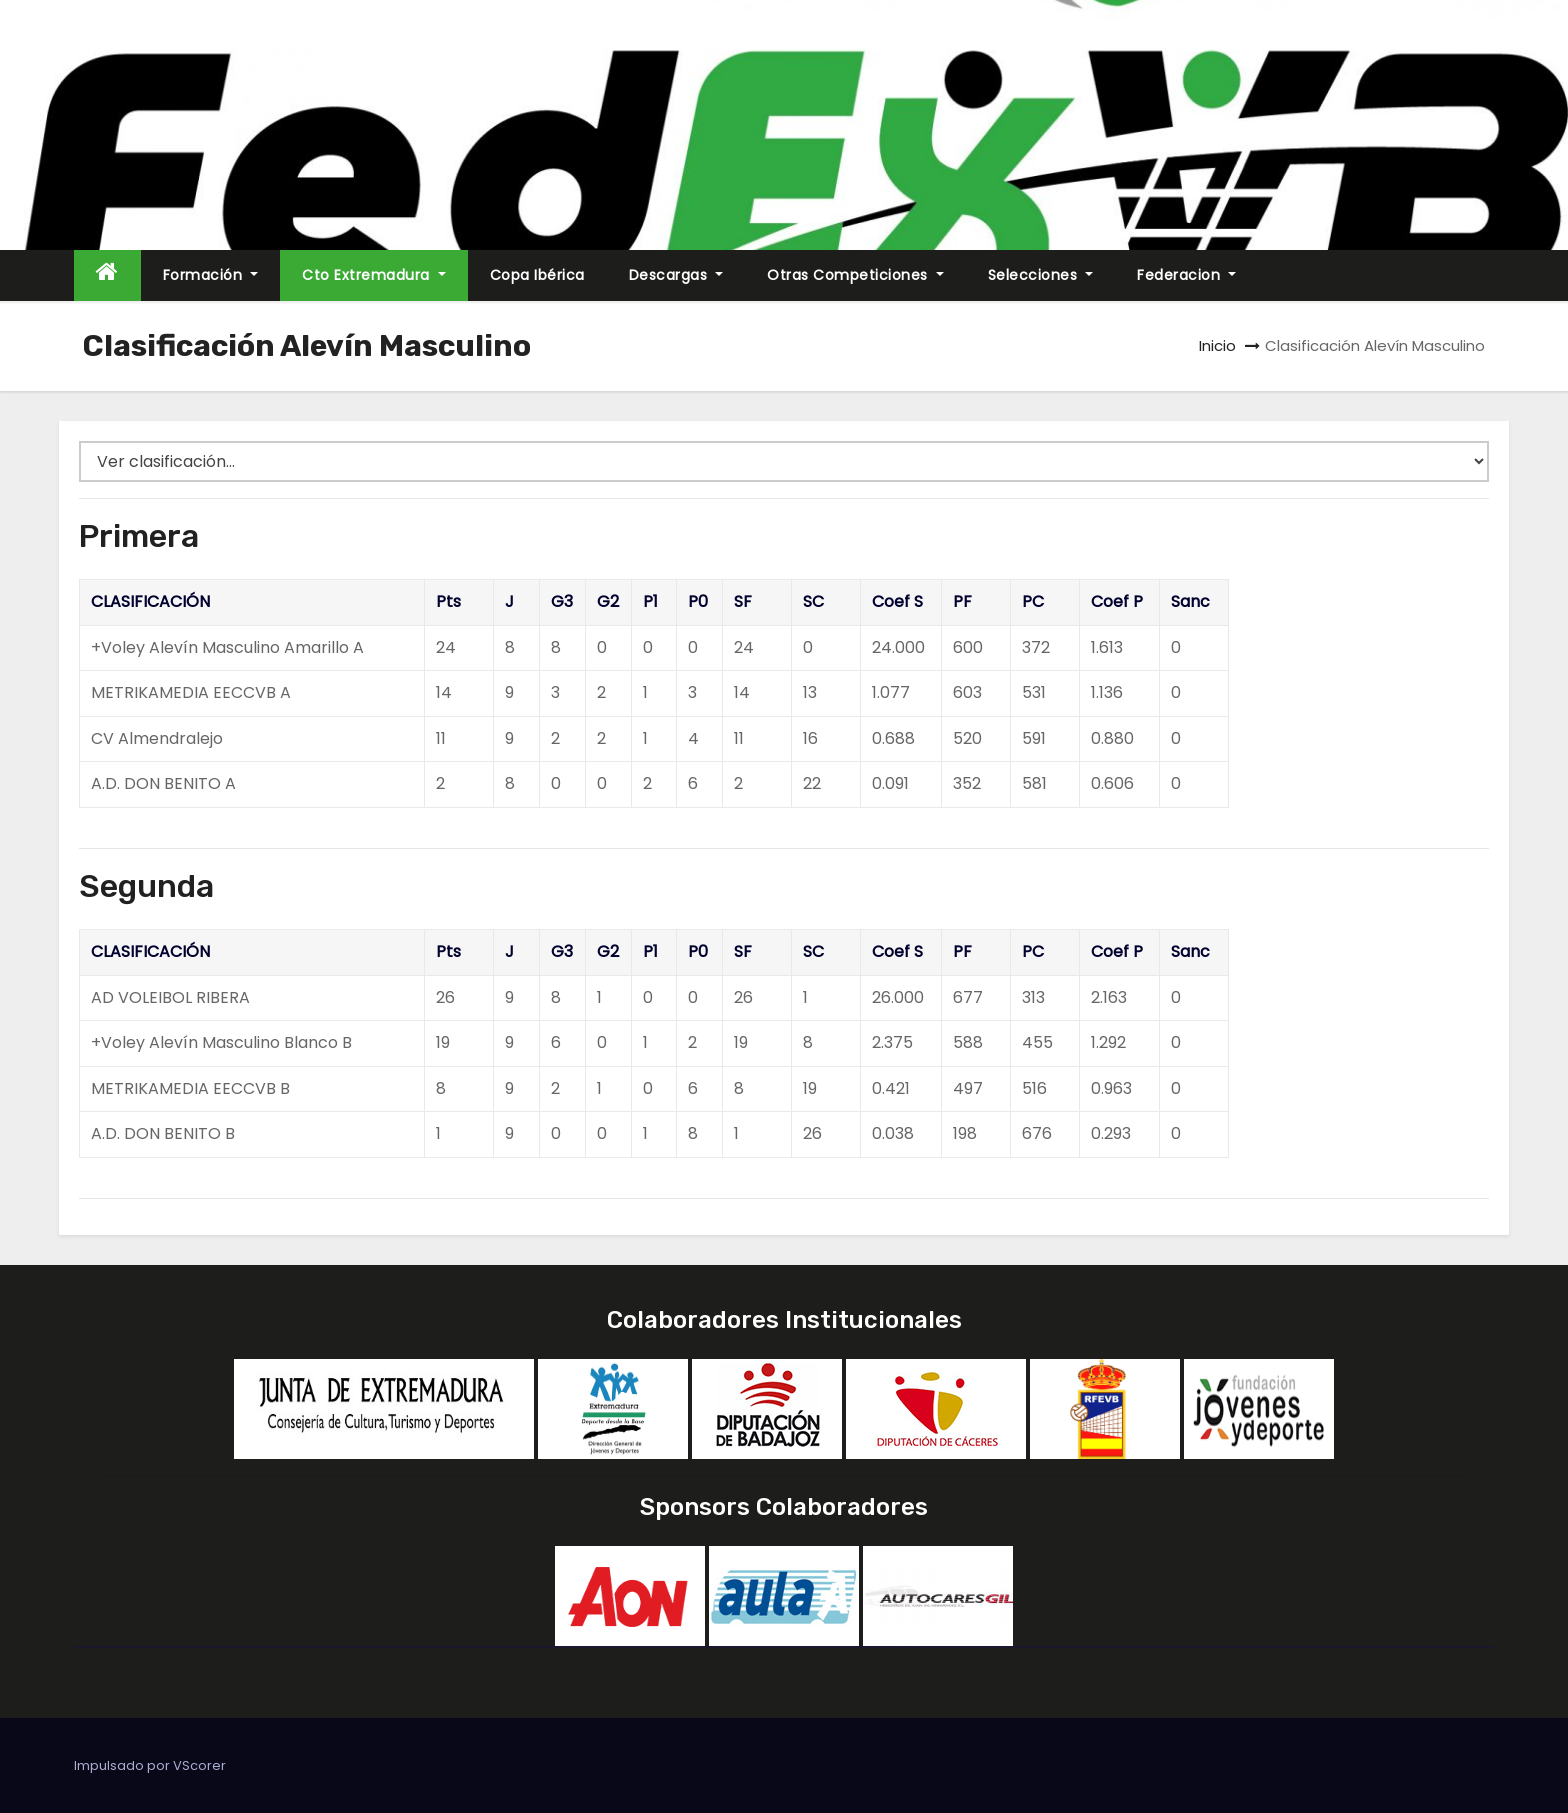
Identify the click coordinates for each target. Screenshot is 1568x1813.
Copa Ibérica (537, 275)
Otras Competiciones (855, 275)
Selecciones (1041, 275)
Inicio (1217, 345)
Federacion (1186, 275)
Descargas (676, 275)
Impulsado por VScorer (150, 1765)
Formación (211, 275)
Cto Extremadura (374, 275)
